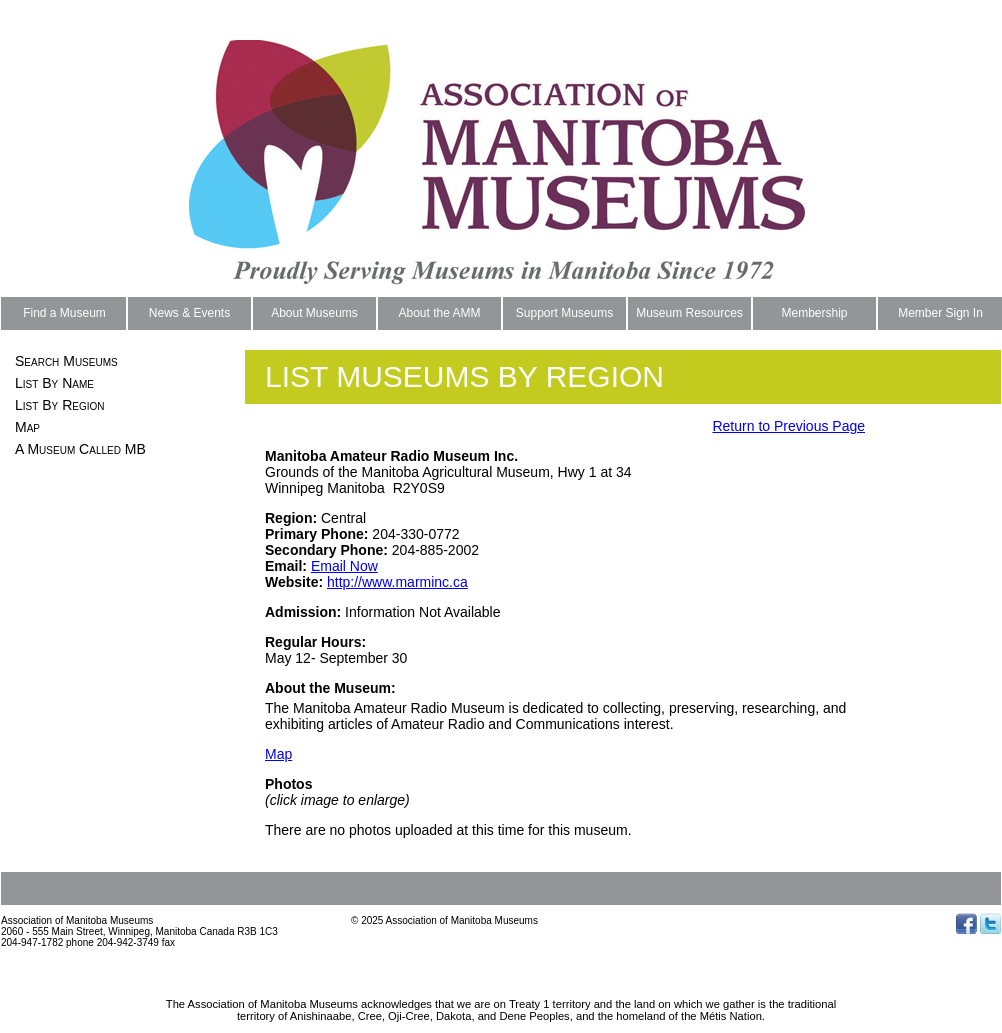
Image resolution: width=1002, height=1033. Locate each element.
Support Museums (564, 313)
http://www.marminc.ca (397, 582)
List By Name (54, 383)
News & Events (189, 313)
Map (27, 427)
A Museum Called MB (80, 449)
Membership (814, 313)
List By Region (59, 405)
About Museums (314, 313)
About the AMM (439, 313)
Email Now (344, 566)
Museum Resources (689, 313)
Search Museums (66, 361)
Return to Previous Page (788, 426)
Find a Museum (64, 313)
